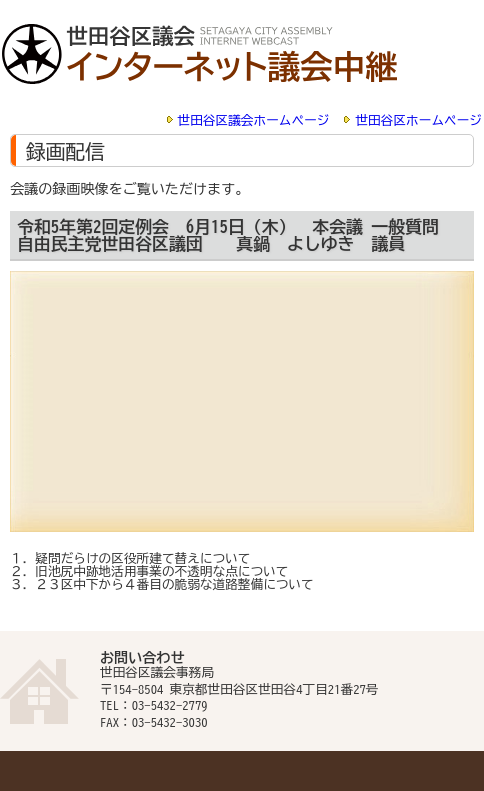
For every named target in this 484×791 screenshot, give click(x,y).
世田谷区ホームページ (418, 120)
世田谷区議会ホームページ (254, 120)
